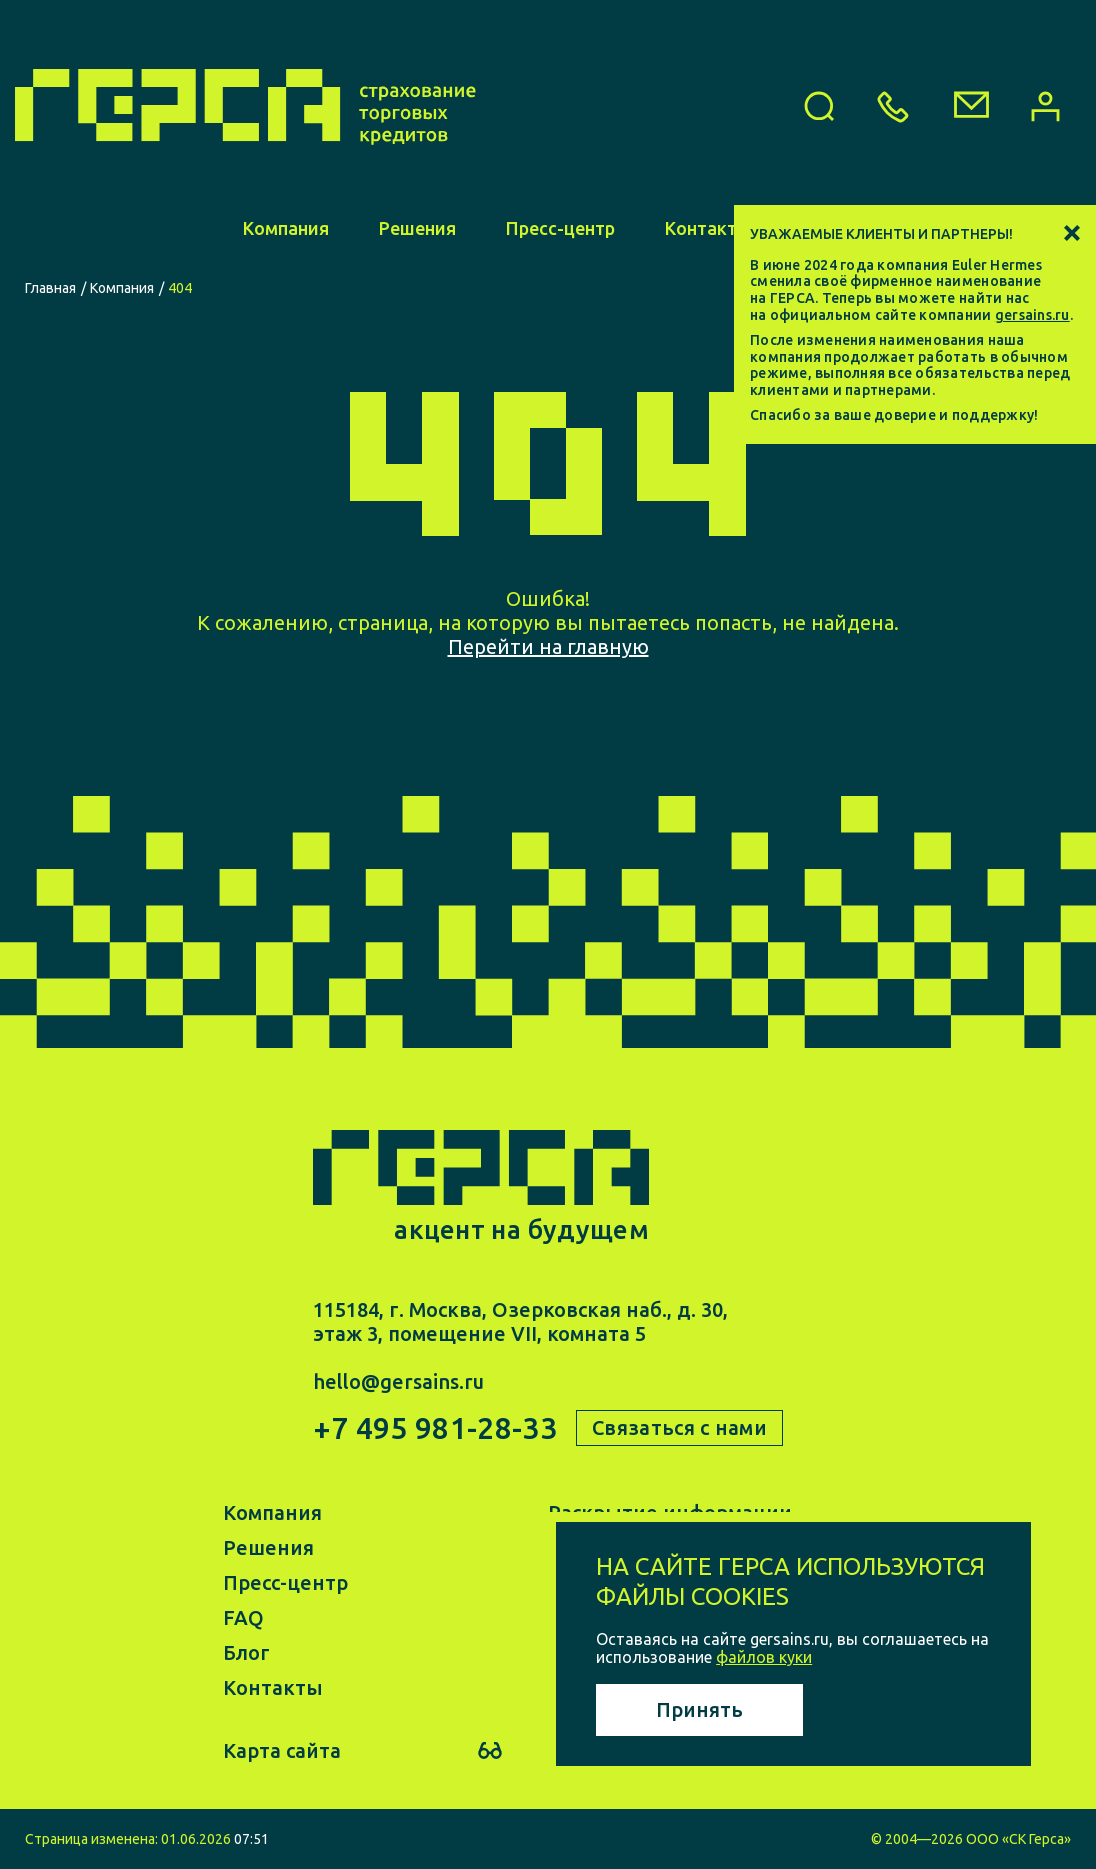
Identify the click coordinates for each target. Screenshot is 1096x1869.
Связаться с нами (679, 1427)
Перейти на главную (548, 646)
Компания (286, 228)
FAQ (243, 1617)
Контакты (708, 228)
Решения (417, 228)
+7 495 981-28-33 (435, 1428)
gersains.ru (1032, 315)
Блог (246, 1652)
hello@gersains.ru (398, 1381)
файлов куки (764, 1657)
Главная (50, 288)
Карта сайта (282, 1750)
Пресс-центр (560, 228)
